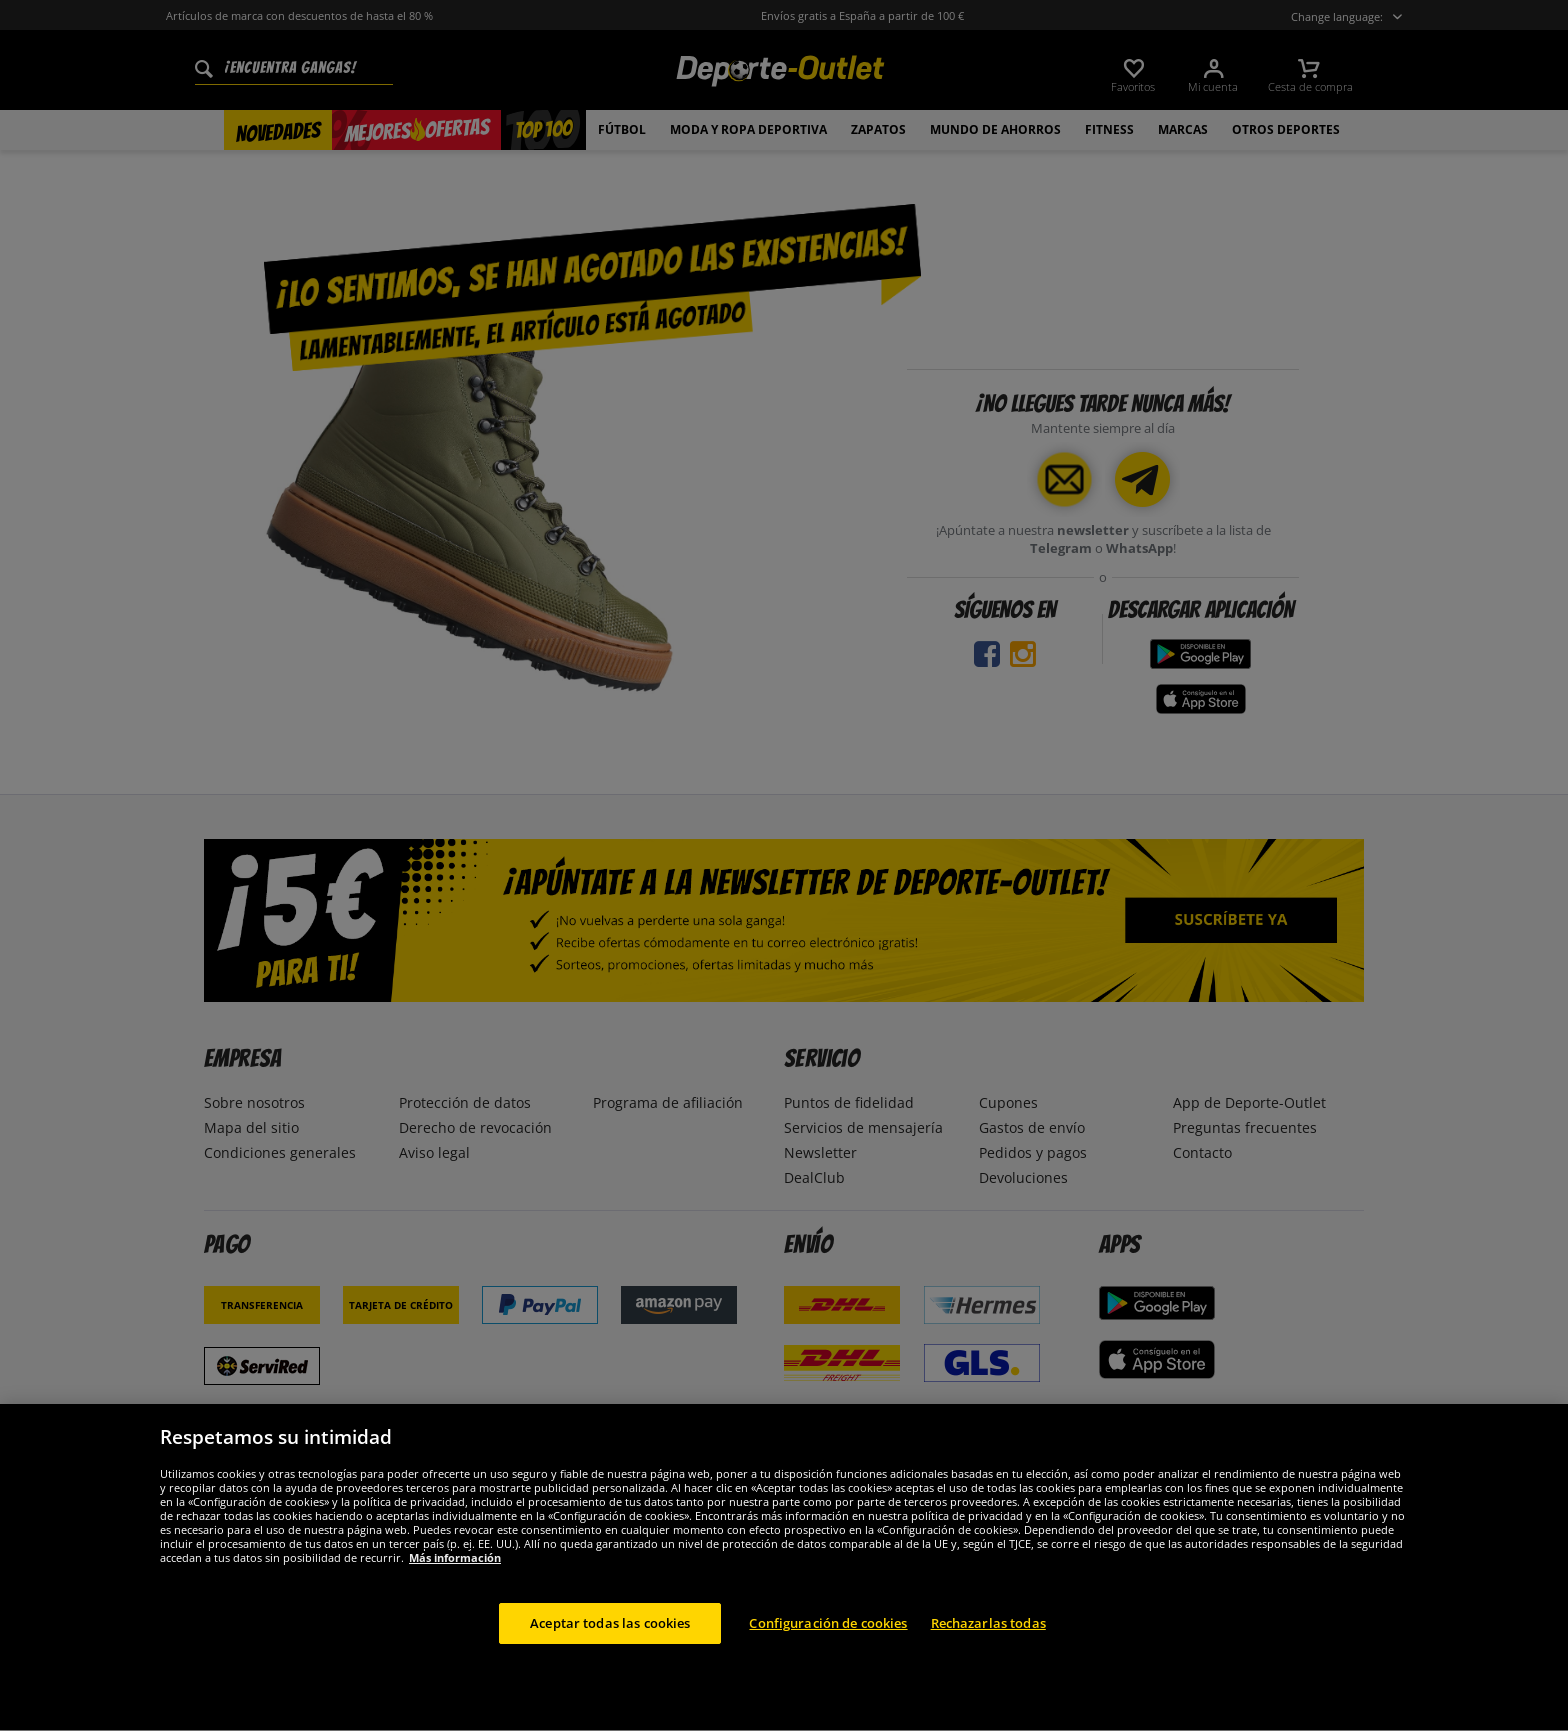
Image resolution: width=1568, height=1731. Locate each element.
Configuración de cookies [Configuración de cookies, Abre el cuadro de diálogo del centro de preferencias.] (828, 1668)
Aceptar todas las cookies (610, 1668)
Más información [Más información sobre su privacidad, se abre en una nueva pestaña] (455, 1602)
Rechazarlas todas (988, 1668)
